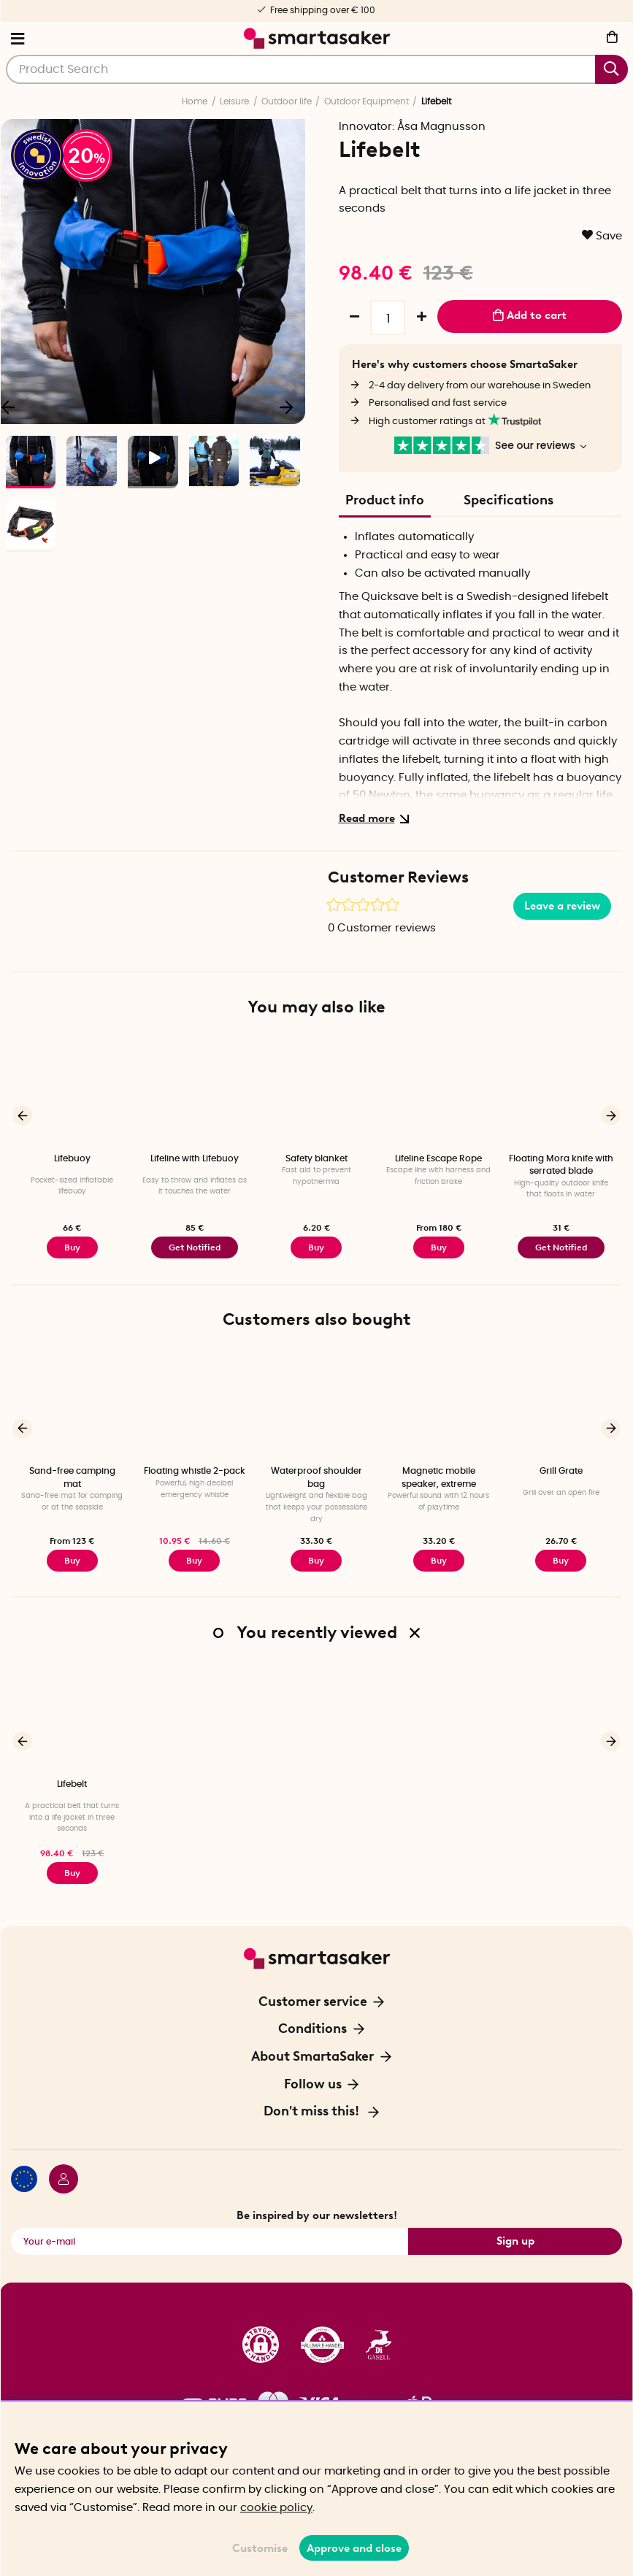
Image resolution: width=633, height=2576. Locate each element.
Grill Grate (561, 1470)
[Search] (317, 69)
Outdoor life (286, 101)
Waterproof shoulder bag (316, 1477)
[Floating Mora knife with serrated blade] (561, 1091)
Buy (439, 1247)
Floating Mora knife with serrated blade (561, 1164)
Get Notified (194, 1247)
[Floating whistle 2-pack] (194, 1404)
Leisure (234, 101)
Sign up (515, 2241)
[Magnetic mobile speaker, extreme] (438, 1404)
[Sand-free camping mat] (72, 1404)
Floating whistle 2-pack (194, 1470)
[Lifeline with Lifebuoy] (194, 1091)
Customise (260, 2548)
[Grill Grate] (561, 1404)
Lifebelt (72, 1784)
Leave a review (562, 905)
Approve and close (354, 2548)
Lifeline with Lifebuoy (194, 1158)
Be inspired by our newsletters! (317, 2215)
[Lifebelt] (72, 1717)
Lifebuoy (72, 1158)
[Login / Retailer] (57, 2181)
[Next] (287, 406)
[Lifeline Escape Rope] (438, 1091)
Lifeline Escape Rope (438, 1158)
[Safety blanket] (316, 1091)
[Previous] (22, 1116)
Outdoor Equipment (366, 101)
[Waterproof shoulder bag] (316, 1404)
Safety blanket (316, 1158)
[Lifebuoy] (72, 1091)
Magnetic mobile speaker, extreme (439, 1477)
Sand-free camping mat (72, 1477)
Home (194, 101)
